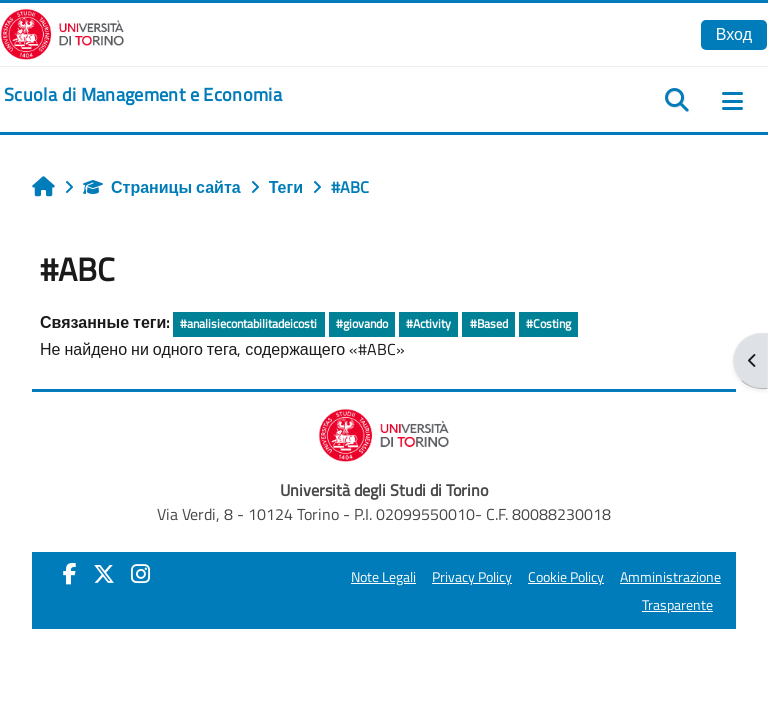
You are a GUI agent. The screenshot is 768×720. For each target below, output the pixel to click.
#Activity (428, 323)
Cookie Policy (566, 577)
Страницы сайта (162, 187)
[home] (143, 95)
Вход (734, 34)
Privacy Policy (472, 577)
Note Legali (383, 577)
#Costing (548, 323)
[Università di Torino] (62, 32)
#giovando (362, 323)
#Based (489, 323)
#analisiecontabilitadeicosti (248, 323)
